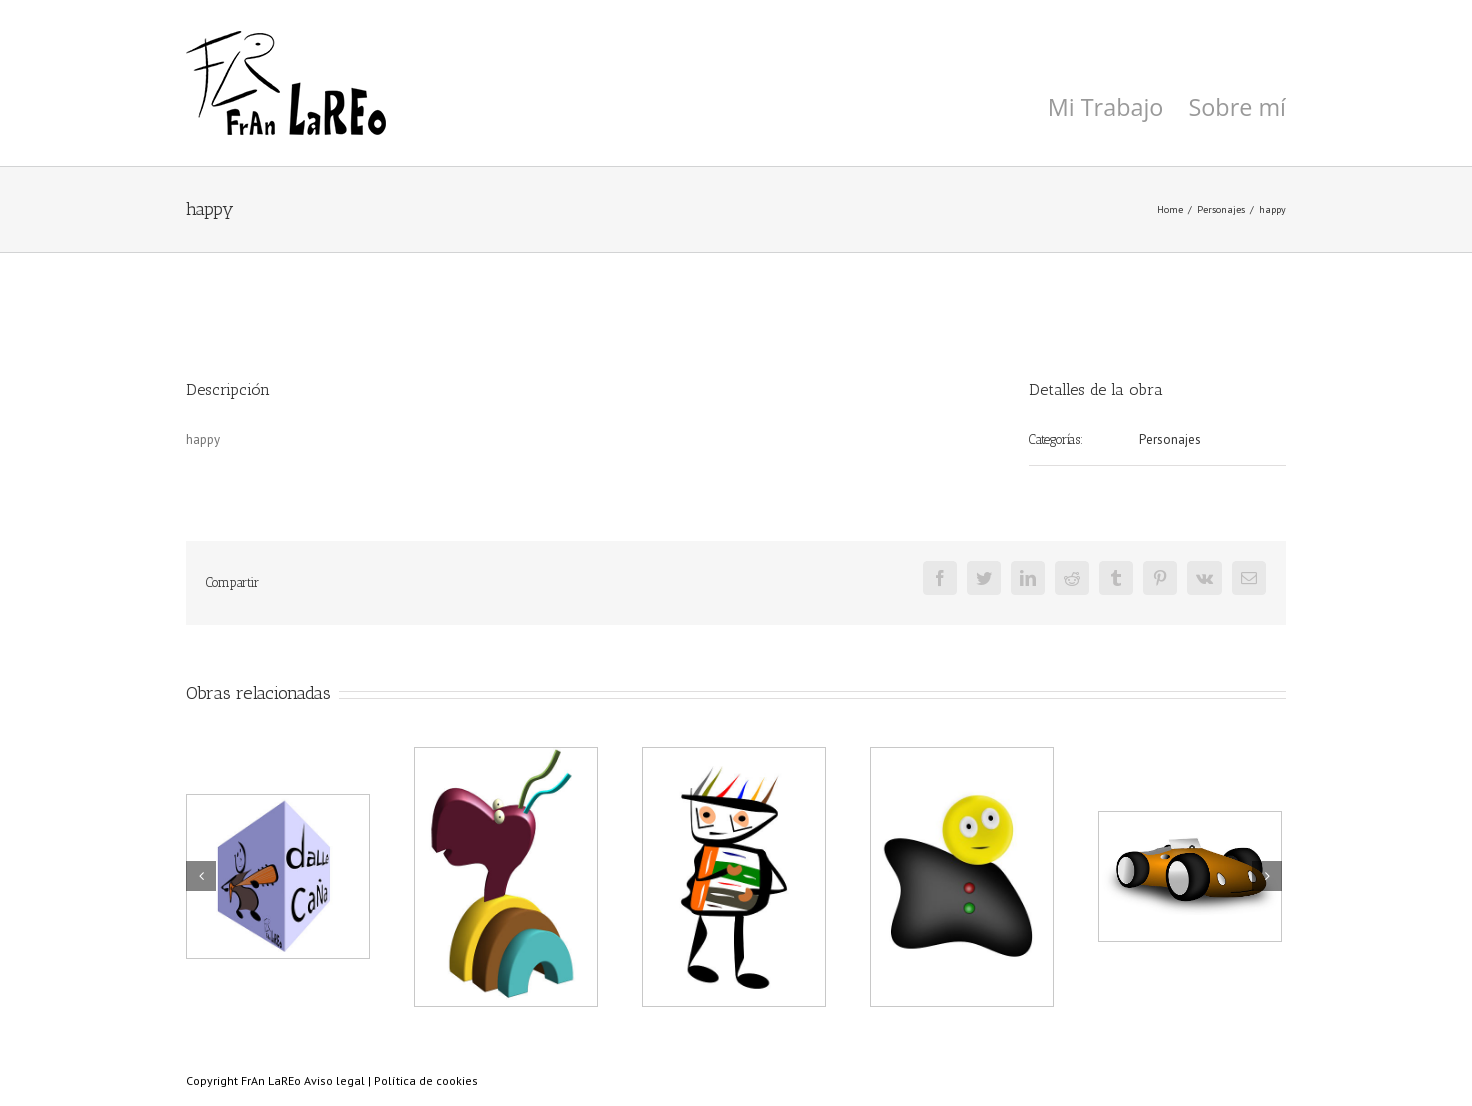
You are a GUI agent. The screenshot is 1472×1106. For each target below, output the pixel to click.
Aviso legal (334, 1080)
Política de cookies (426, 1080)
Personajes (1170, 439)
